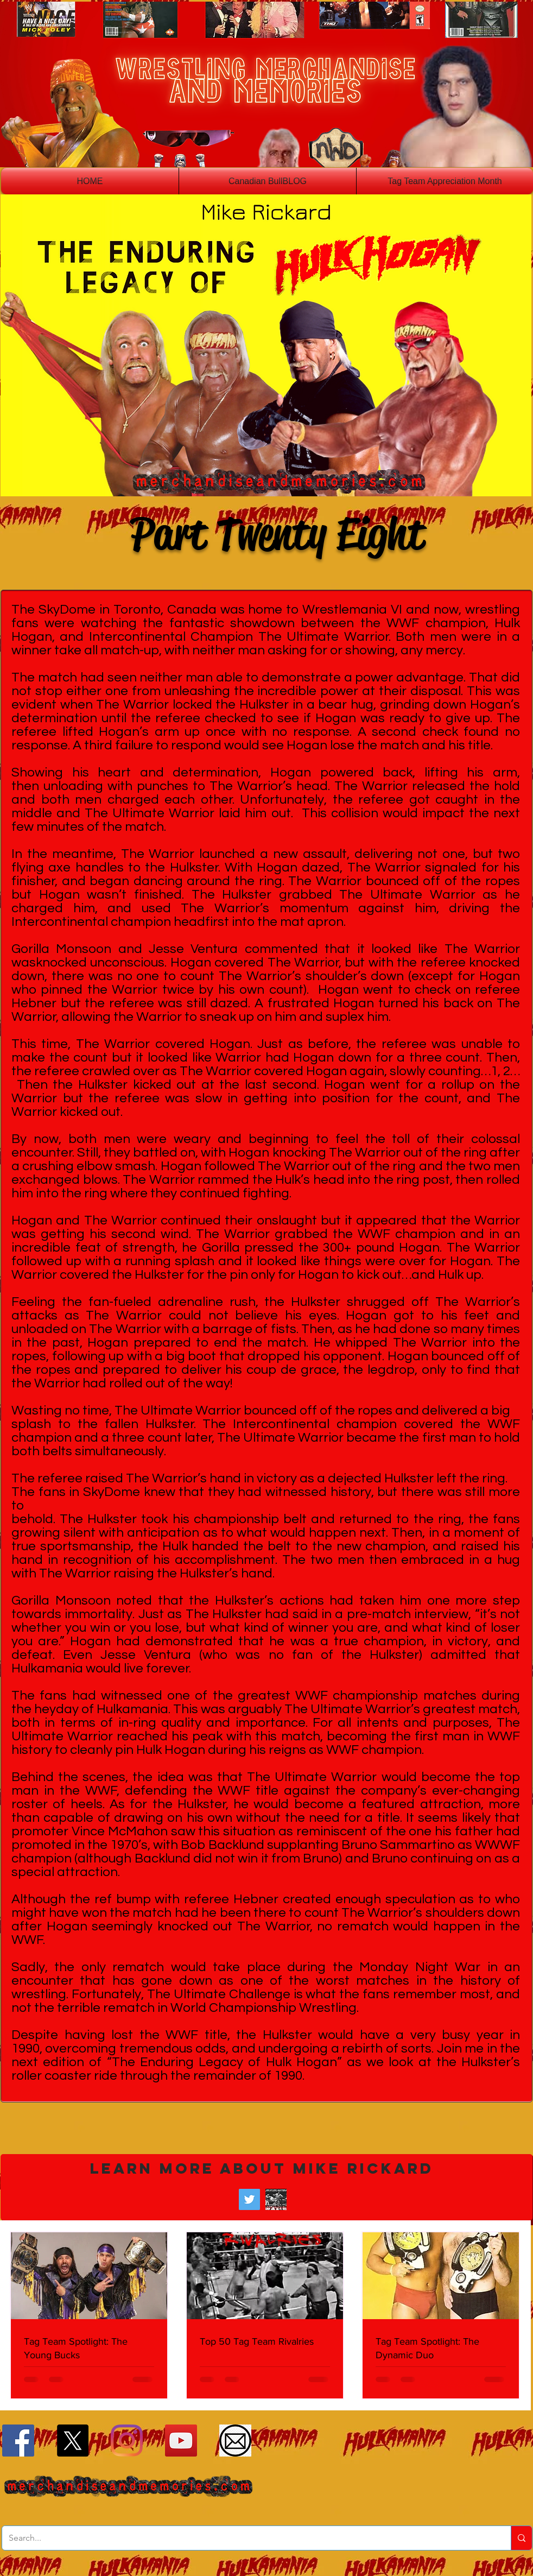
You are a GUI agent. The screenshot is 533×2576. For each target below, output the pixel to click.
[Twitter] (249, 2199)
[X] (72, 2441)
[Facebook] (18, 2441)
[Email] (235, 2441)
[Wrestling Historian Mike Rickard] (276, 2199)
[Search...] (248, 2538)
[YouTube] (181, 2441)
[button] (266, 2187)
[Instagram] (127, 2441)
